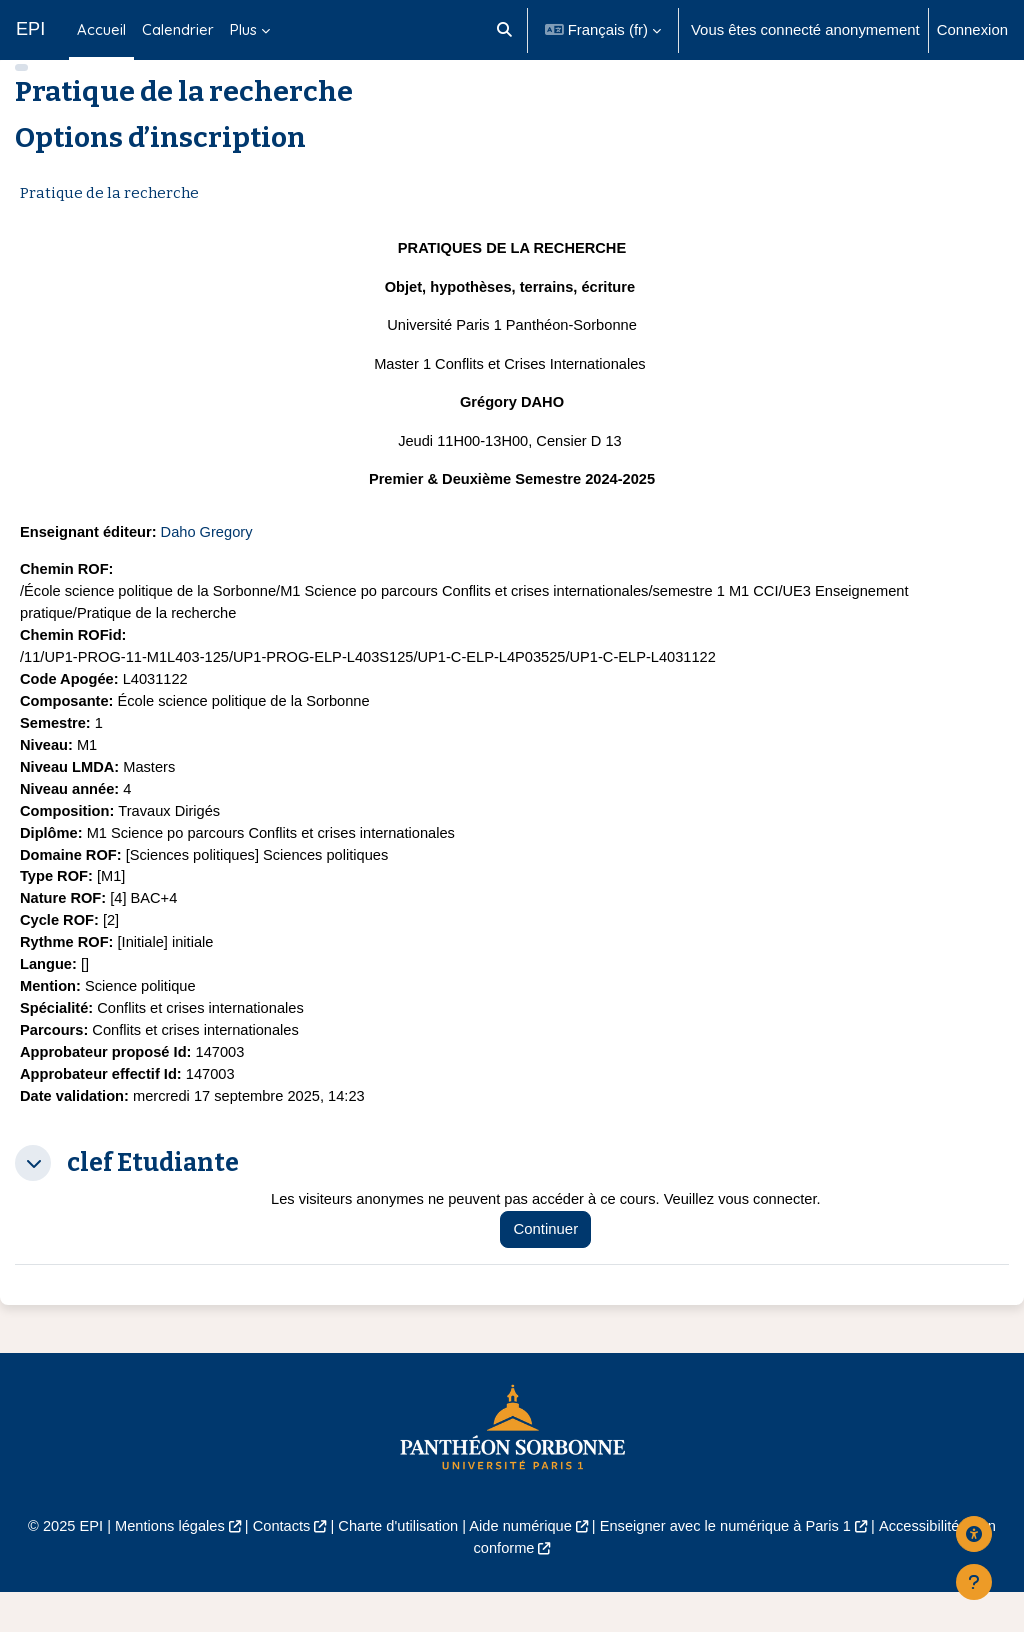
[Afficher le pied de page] (974, 1582)
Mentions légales (164, 1565)
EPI (30, 29)
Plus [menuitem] (243, 29)
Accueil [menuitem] (101, 29)
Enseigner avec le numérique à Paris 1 (729, 1565)
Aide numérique (521, 1565)
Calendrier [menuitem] (178, 29)
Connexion (972, 29)
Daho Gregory (210, 561)
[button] (504, 30)
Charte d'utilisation (396, 1565)
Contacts (277, 1565)
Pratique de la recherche (109, 222)
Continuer (551, 1269)
